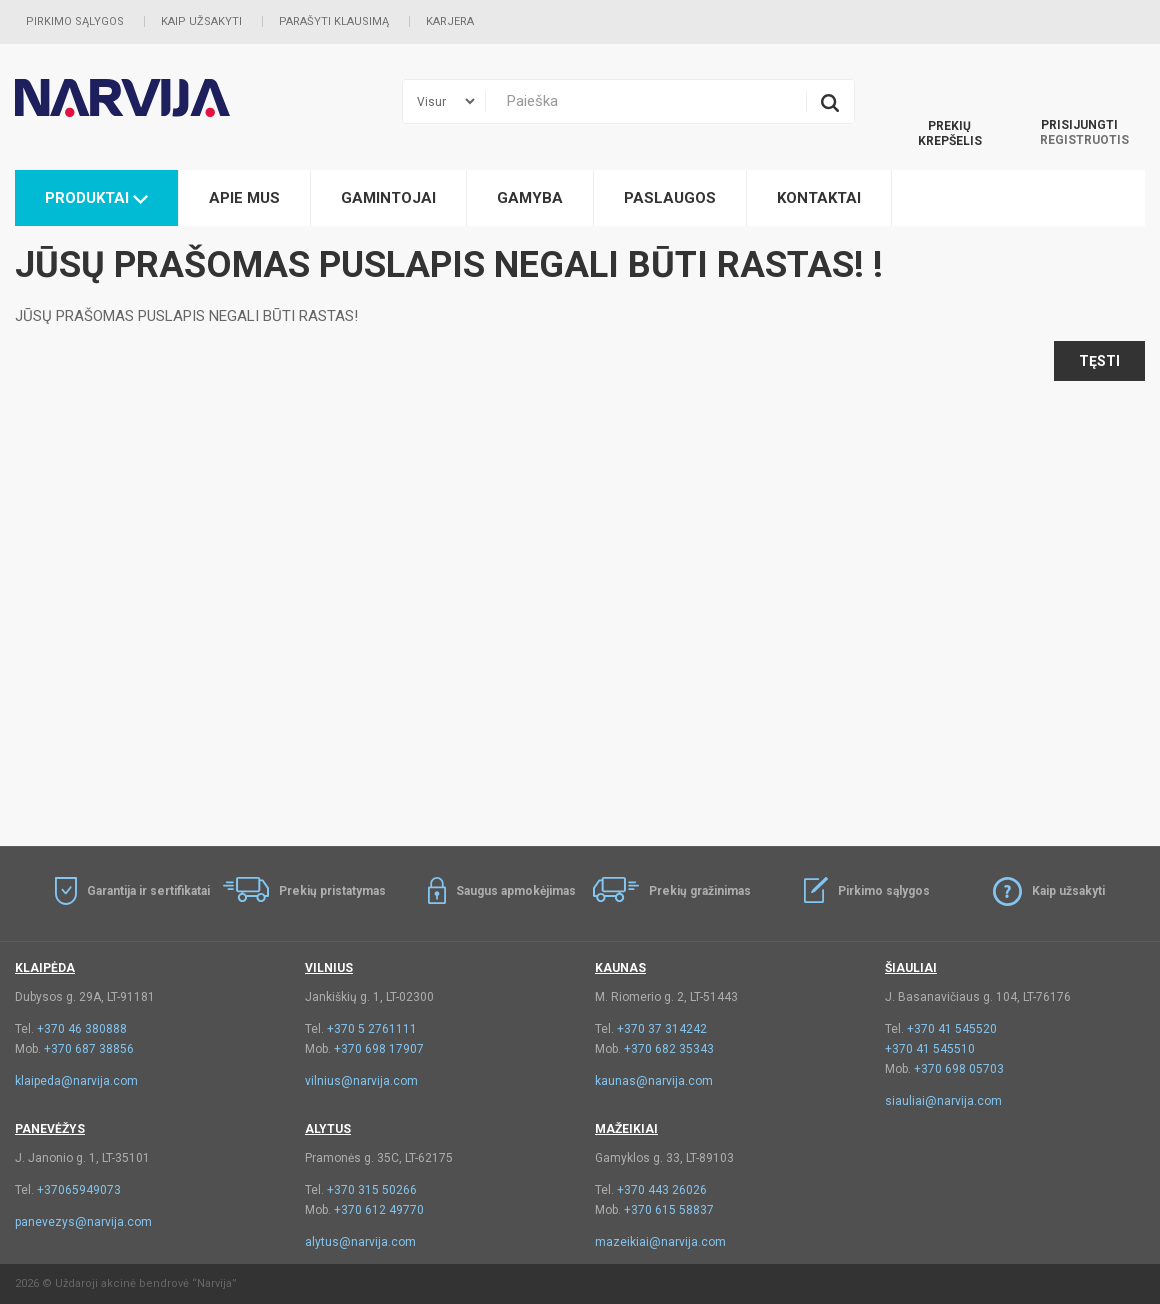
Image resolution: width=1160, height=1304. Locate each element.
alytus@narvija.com (360, 1242)
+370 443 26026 (662, 1190)
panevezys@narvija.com (83, 1222)
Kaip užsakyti (201, 21)
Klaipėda (45, 968)
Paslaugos (670, 198)
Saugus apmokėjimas (516, 891)
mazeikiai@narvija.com (660, 1242)
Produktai (96, 198)
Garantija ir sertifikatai (148, 891)
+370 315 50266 (372, 1190)
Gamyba (530, 198)
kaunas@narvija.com (654, 1081)
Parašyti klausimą (334, 21)
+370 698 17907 (379, 1049)
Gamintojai (388, 198)
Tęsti (1099, 361)
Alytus (328, 1129)
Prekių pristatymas (332, 891)
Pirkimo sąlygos (75, 21)
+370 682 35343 (669, 1049)
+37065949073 (79, 1190)
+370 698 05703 (959, 1069)
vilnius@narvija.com (361, 1081)
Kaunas (620, 968)
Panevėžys (50, 1129)
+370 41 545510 (930, 1049)
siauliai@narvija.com (943, 1101)
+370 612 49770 (379, 1210)
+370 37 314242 (662, 1029)
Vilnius (329, 968)
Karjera (450, 21)
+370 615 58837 (669, 1210)
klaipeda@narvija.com (76, 1081)
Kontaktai (819, 198)
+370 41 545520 (952, 1029)
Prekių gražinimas (700, 891)
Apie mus (244, 198)
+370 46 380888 (82, 1029)
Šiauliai (911, 968)
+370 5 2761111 (372, 1029)
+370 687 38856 (89, 1049)
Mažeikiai (626, 1129)
